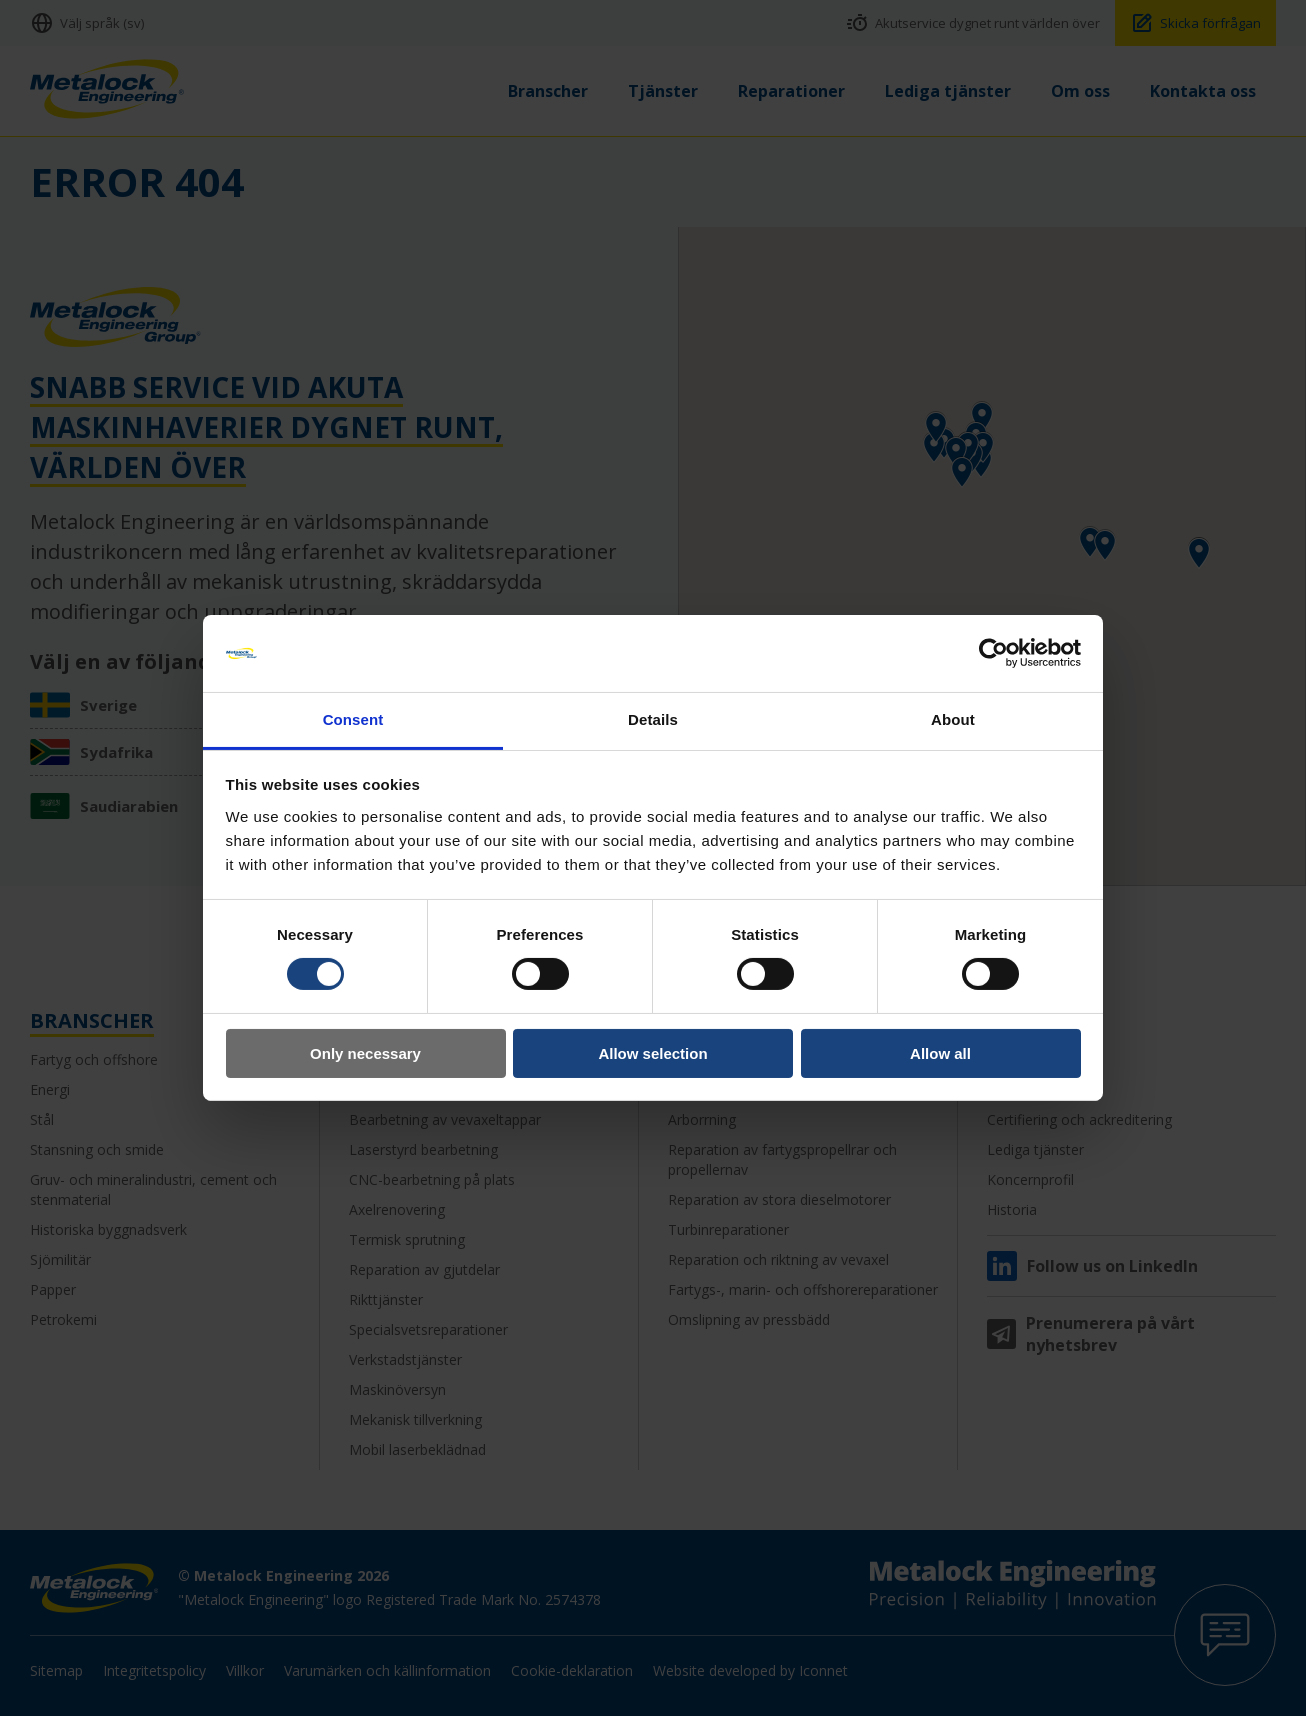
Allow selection (652, 1053)
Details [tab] (653, 719)
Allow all (940, 1053)
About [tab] (953, 719)
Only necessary (365, 1053)
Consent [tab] (353, 719)
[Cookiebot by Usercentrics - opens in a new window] (993, 653)
